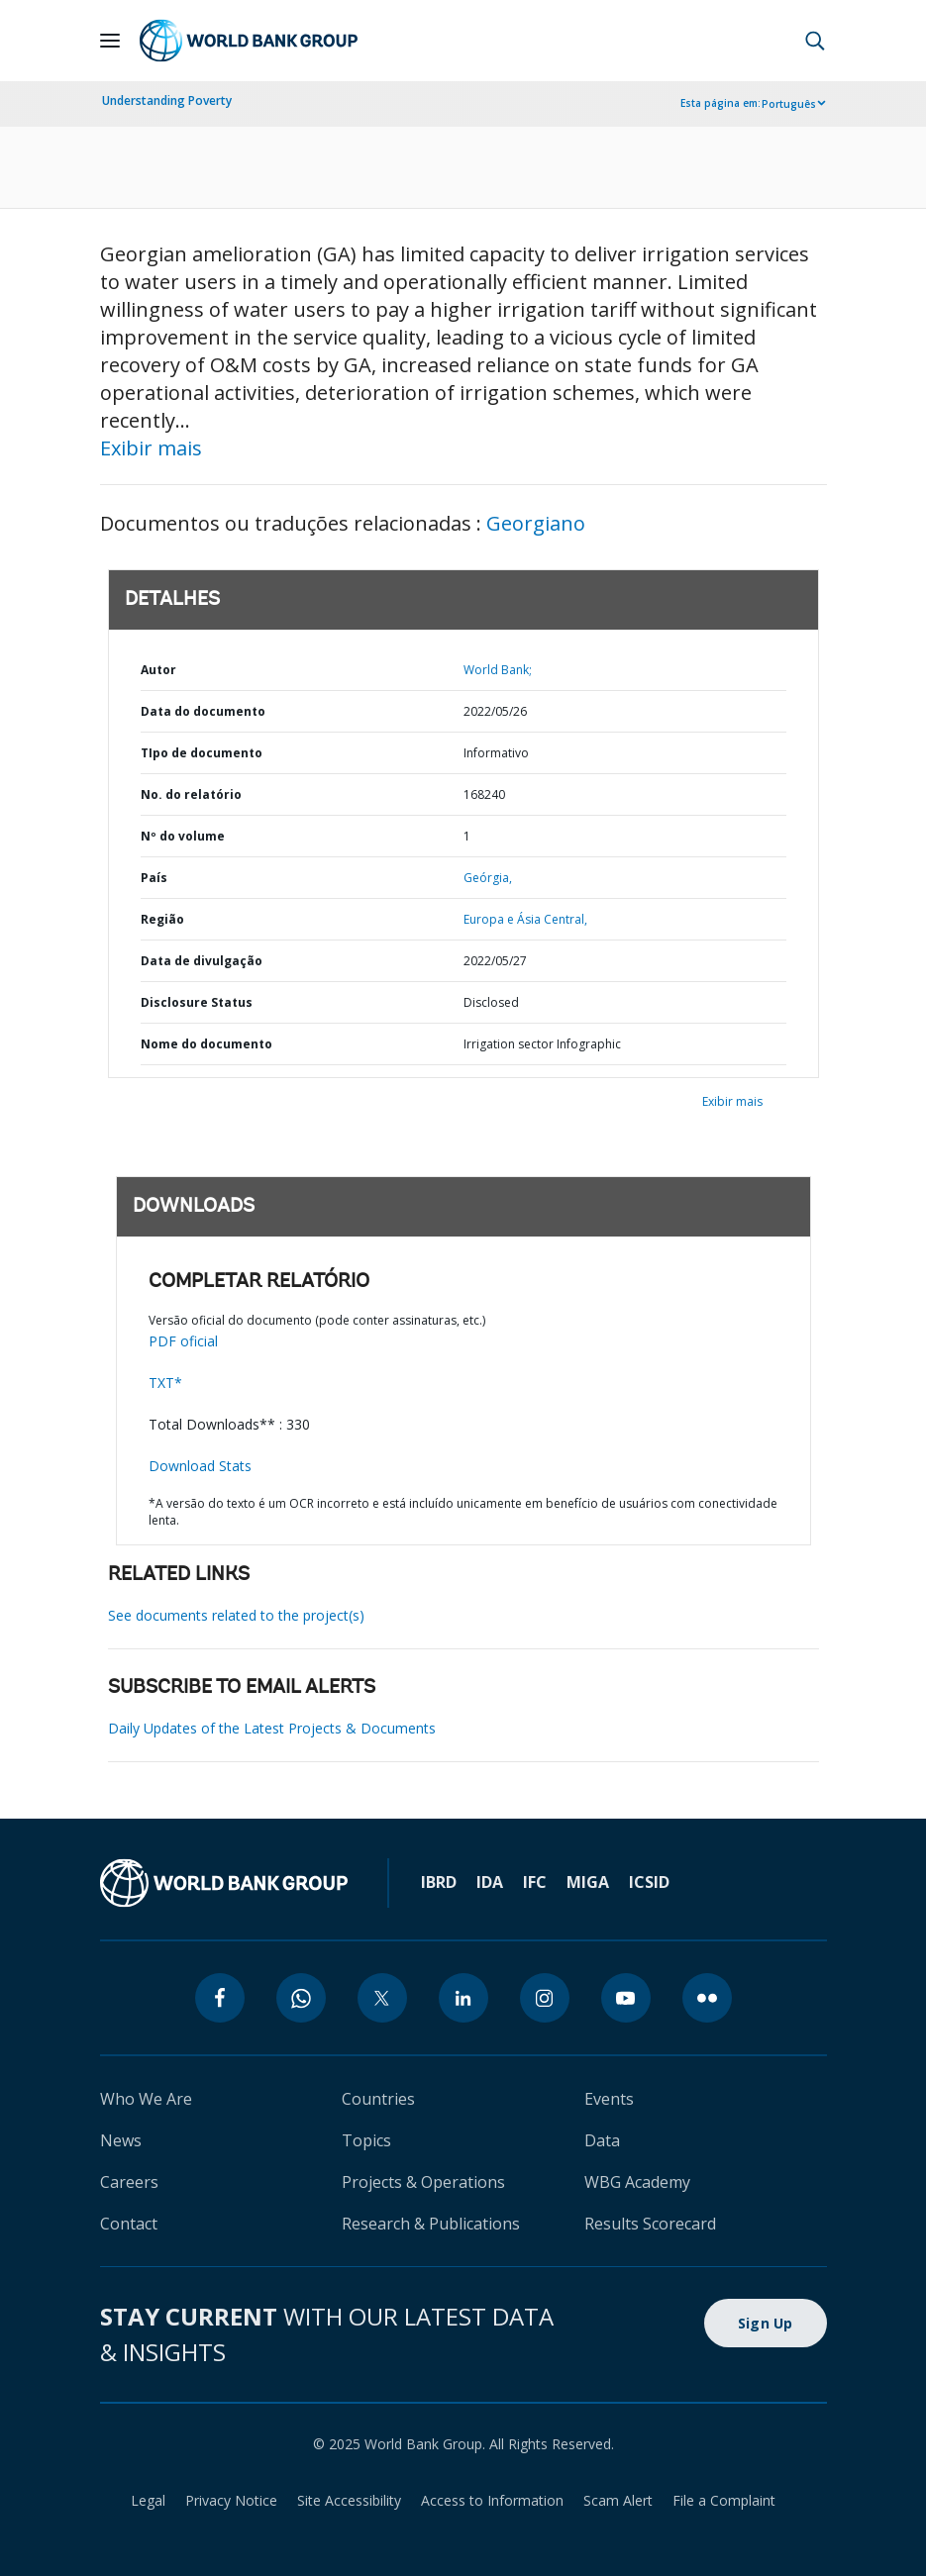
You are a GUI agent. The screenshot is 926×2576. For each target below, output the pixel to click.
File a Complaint (723, 2500)
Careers (129, 2182)
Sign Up (765, 2323)
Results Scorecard (650, 2223)
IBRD (439, 1882)
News (121, 2140)
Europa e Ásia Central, (525, 919)
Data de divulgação (201, 960)
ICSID (649, 1882)
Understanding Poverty (167, 100)
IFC (535, 1882)
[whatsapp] (301, 1998)
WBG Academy (637, 2182)
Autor (158, 669)
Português (789, 104)
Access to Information (492, 2500)
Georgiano (535, 523)
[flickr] (707, 1998)
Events (609, 2099)
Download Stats (200, 1465)
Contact (128, 2223)
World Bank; (497, 669)
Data (602, 2140)
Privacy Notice (231, 2500)
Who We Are (146, 2099)
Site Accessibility (349, 2500)
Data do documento (203, 711)
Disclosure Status (197, 1002)
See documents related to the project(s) (236, 1615)
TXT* (165, 1382)
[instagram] (544, 1998)
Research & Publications (431, 2223)
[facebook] (220, 1998)
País (154, 877)
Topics (366, 2140)
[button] (815, 40)
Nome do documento (206, 1044)
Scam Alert (618, 2500)
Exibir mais (151, 448)
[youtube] (626, 1998)
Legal (148, 2500)
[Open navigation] (110, 40)
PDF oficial (183, 1341)
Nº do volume (183, 836)
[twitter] (382, 1998)
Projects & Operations (423, 2182)
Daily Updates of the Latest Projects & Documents (272, 1728)
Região (162, 919)
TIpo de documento (201, 752)
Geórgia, (487, 877)
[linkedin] (463, 1998)
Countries (378, 2099)
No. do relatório (191, 794)
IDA (489, 1882)
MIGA (587, 1882)
